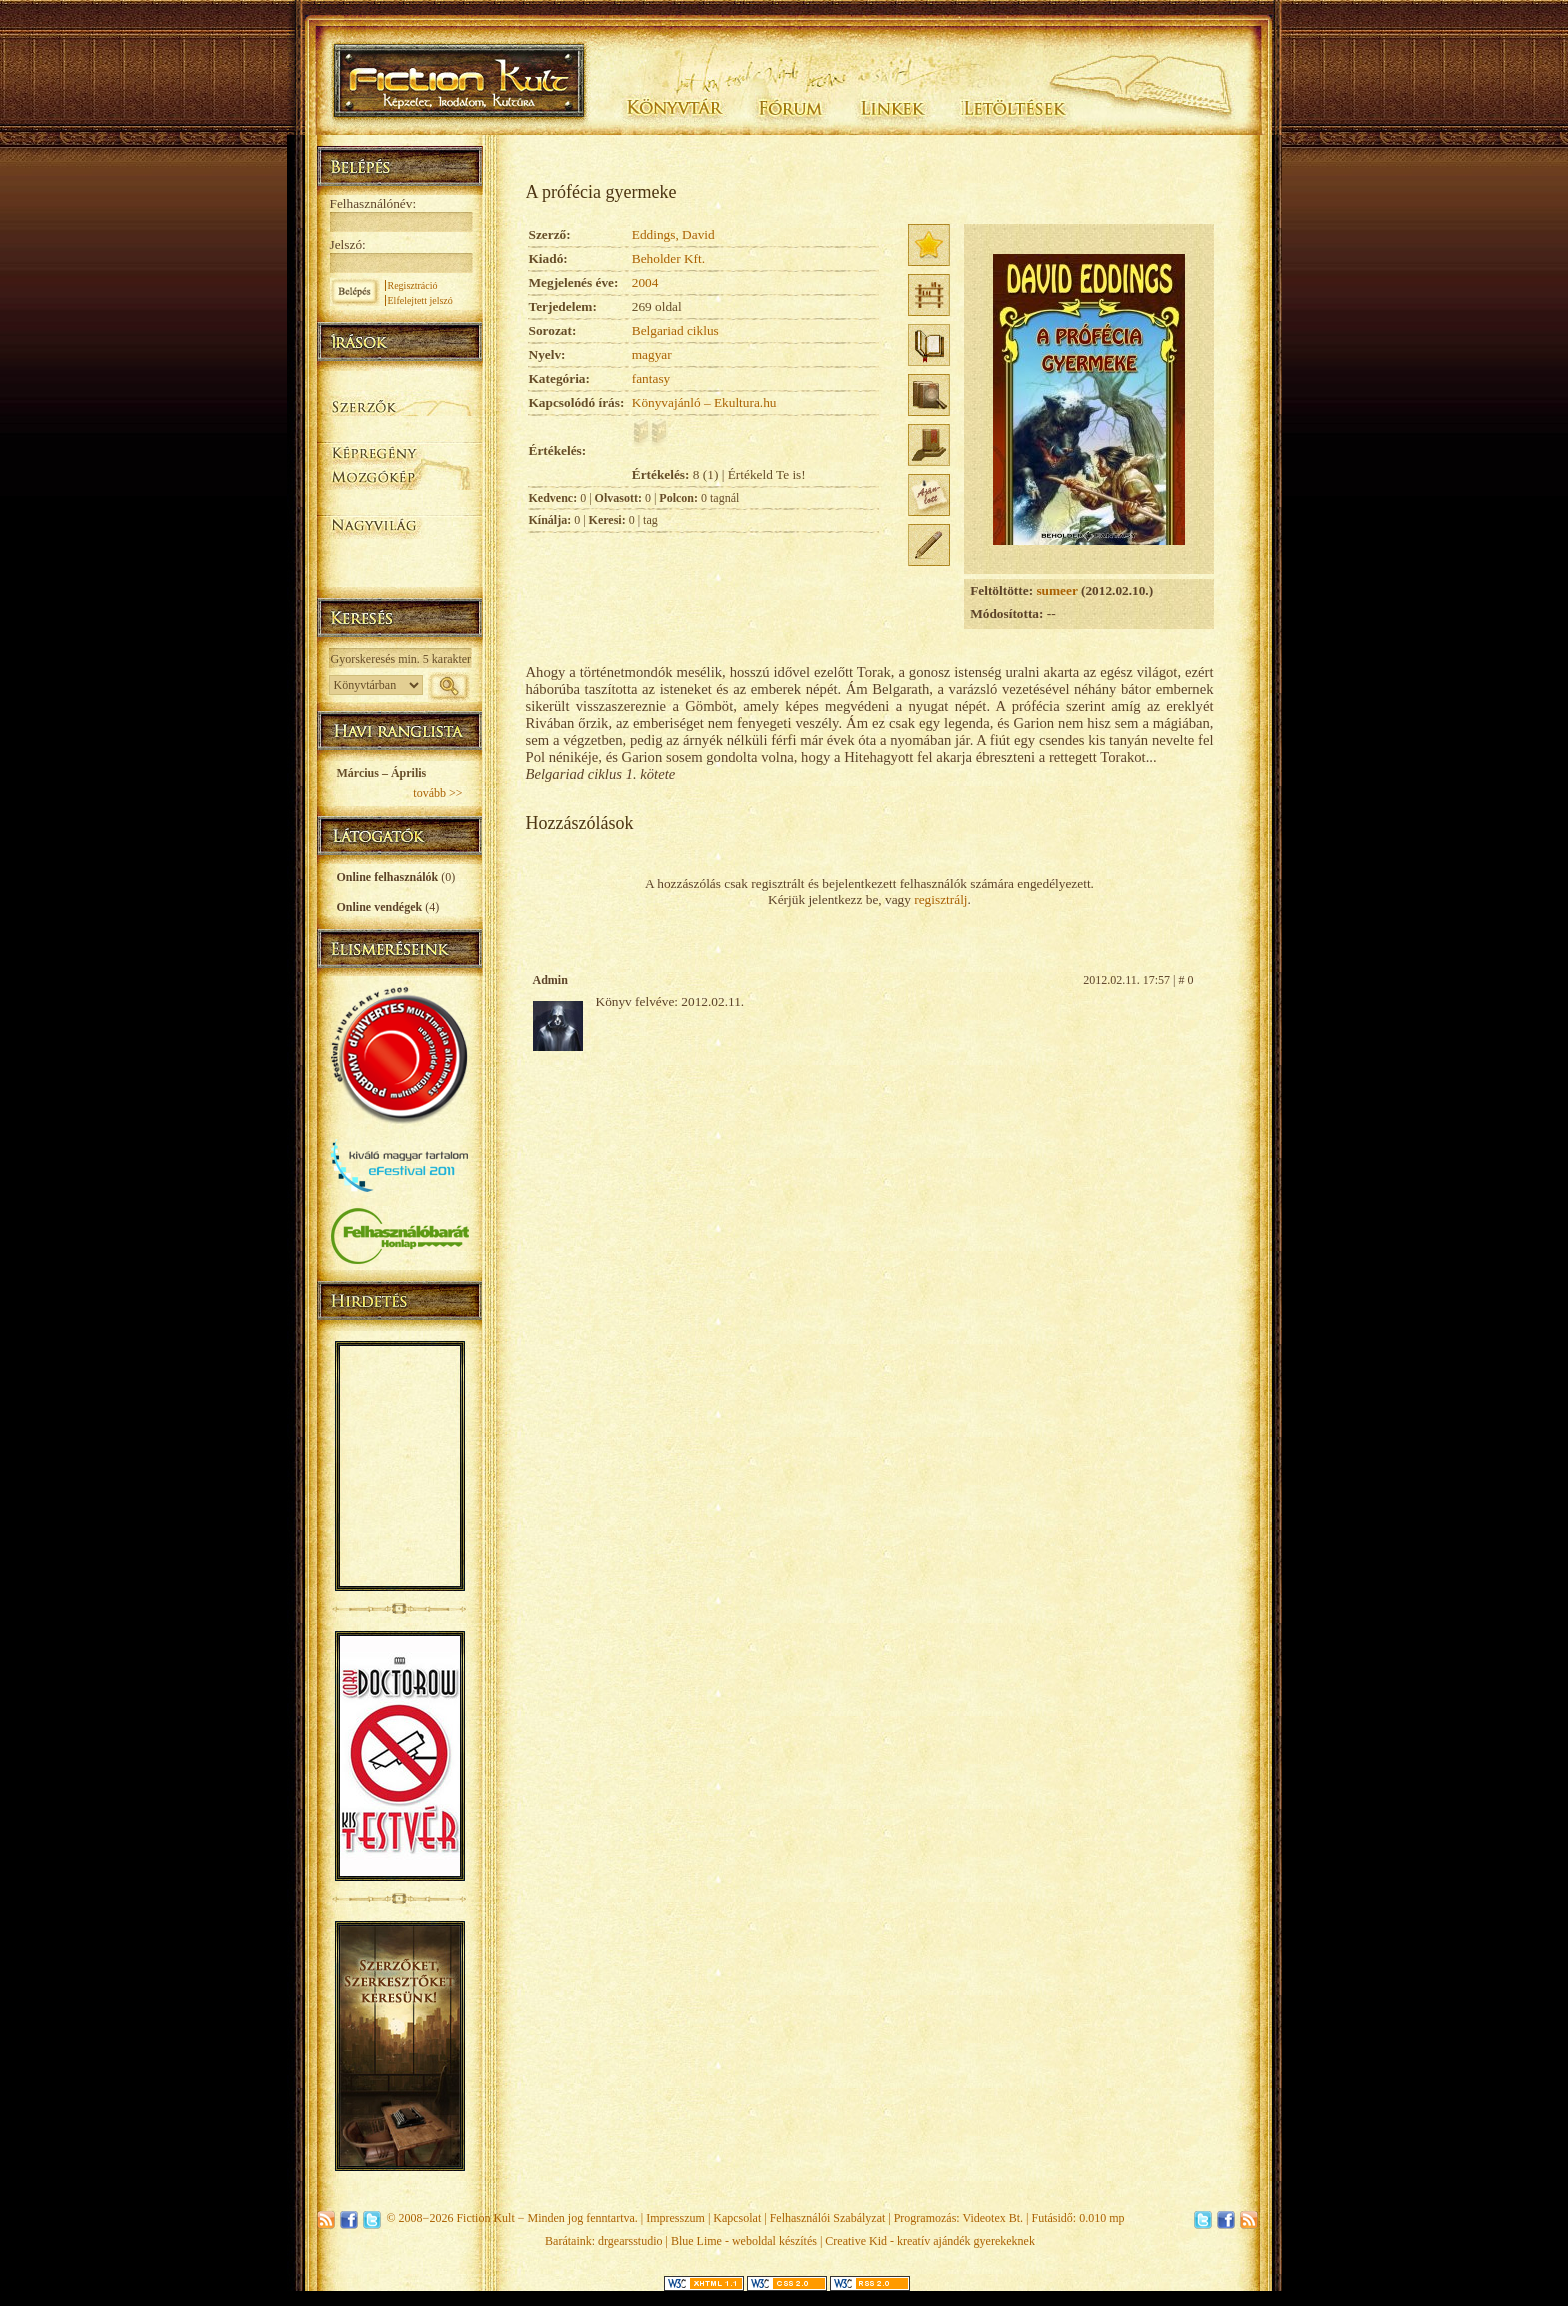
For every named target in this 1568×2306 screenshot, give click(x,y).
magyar (652, 354)
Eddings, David (673, 234)
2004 (645, 282)
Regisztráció (413, 285)
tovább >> (437, 793)
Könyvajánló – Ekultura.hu (704, 402)
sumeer (1056, 590)
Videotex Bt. (992, 2218)
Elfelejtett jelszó (420, 300)
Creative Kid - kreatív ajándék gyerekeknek (930, 2241)
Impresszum (675, 2218)
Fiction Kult (485, 2218)
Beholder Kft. (668, 258)
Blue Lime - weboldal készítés (744, 2241)
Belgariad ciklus (675, 330)
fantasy (651, 378)
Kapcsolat (737, 2218)
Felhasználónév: (373, 203)
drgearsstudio (630, 2241)
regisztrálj (940, 899)
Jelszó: (348, 244)
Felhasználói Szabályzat (828, 2218)
